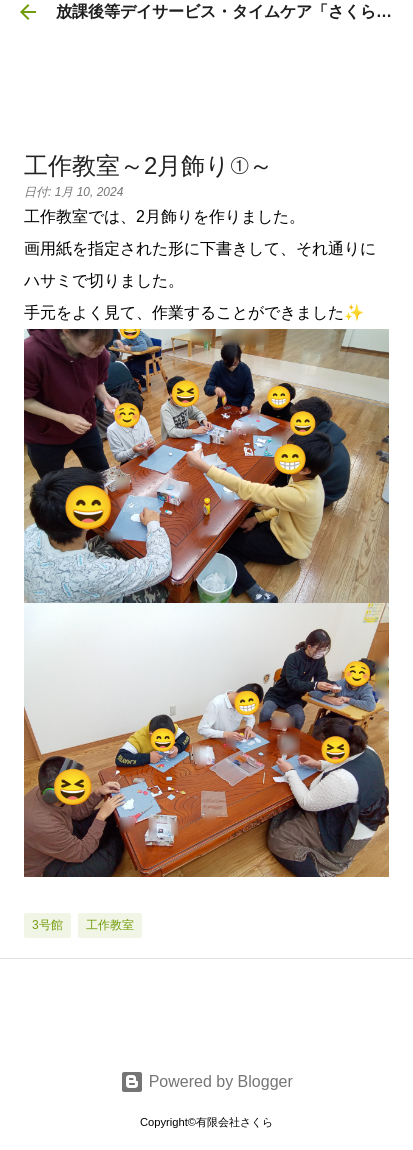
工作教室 (110, 925)
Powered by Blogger (206, 1081)
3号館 (47, 925)
